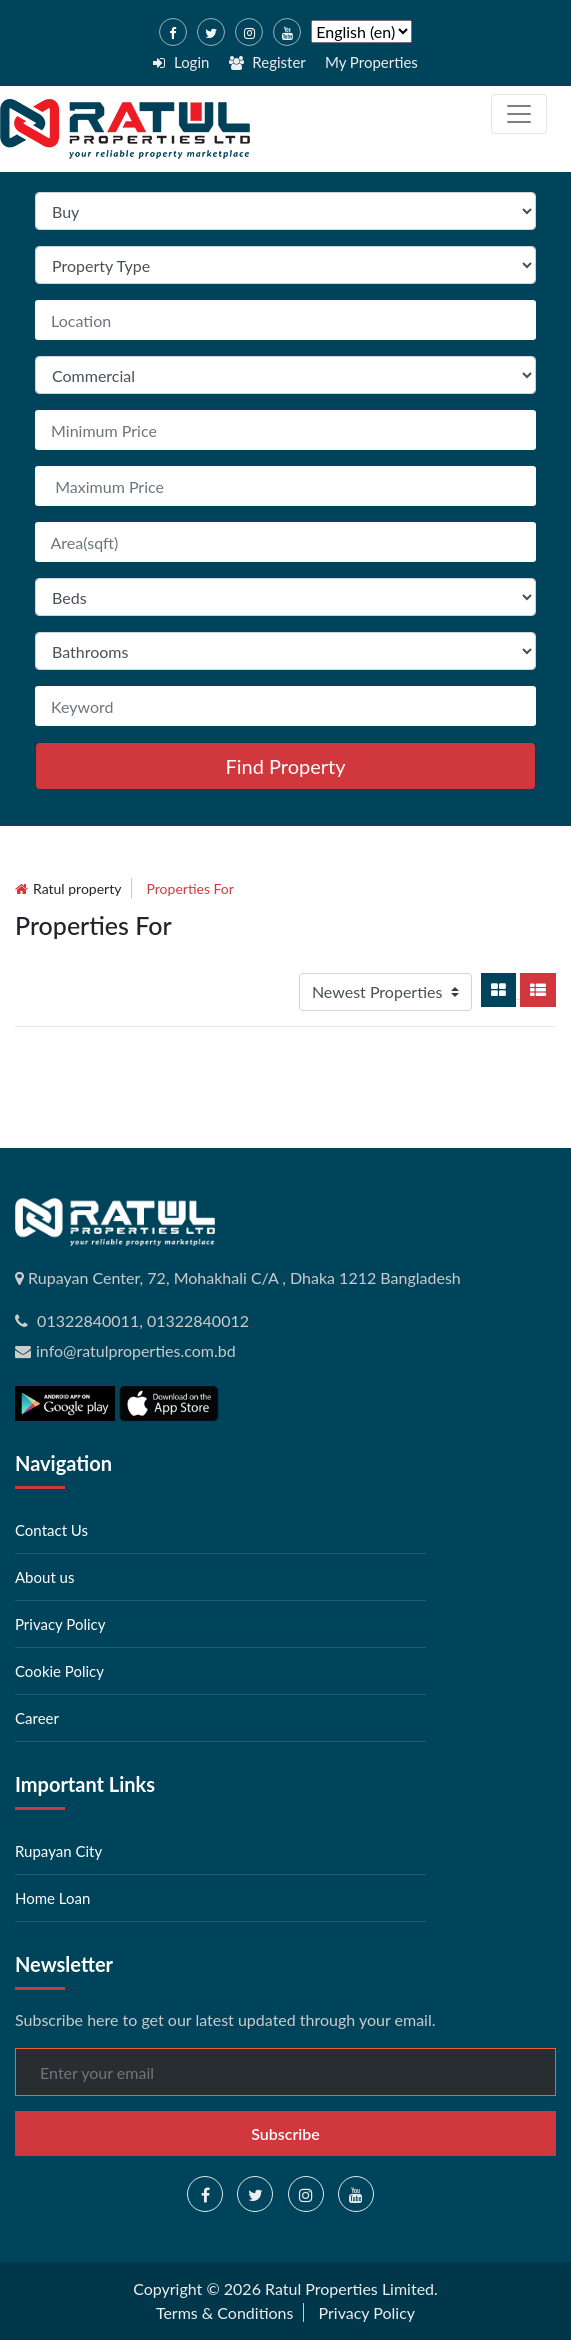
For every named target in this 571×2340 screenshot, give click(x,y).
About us (44, 1577)
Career (37, 1718)
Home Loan (52, 1898)
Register (267, 62)
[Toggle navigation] (519, 114)
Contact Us (51, 1530)
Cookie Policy (59, 1671)
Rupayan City (58, 1851)
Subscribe (285, 2133)
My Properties (371, 62)
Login (181, 62)
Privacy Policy (60, 1624)
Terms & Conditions (225, 2312)
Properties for (190, 888)
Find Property (285, 766)
